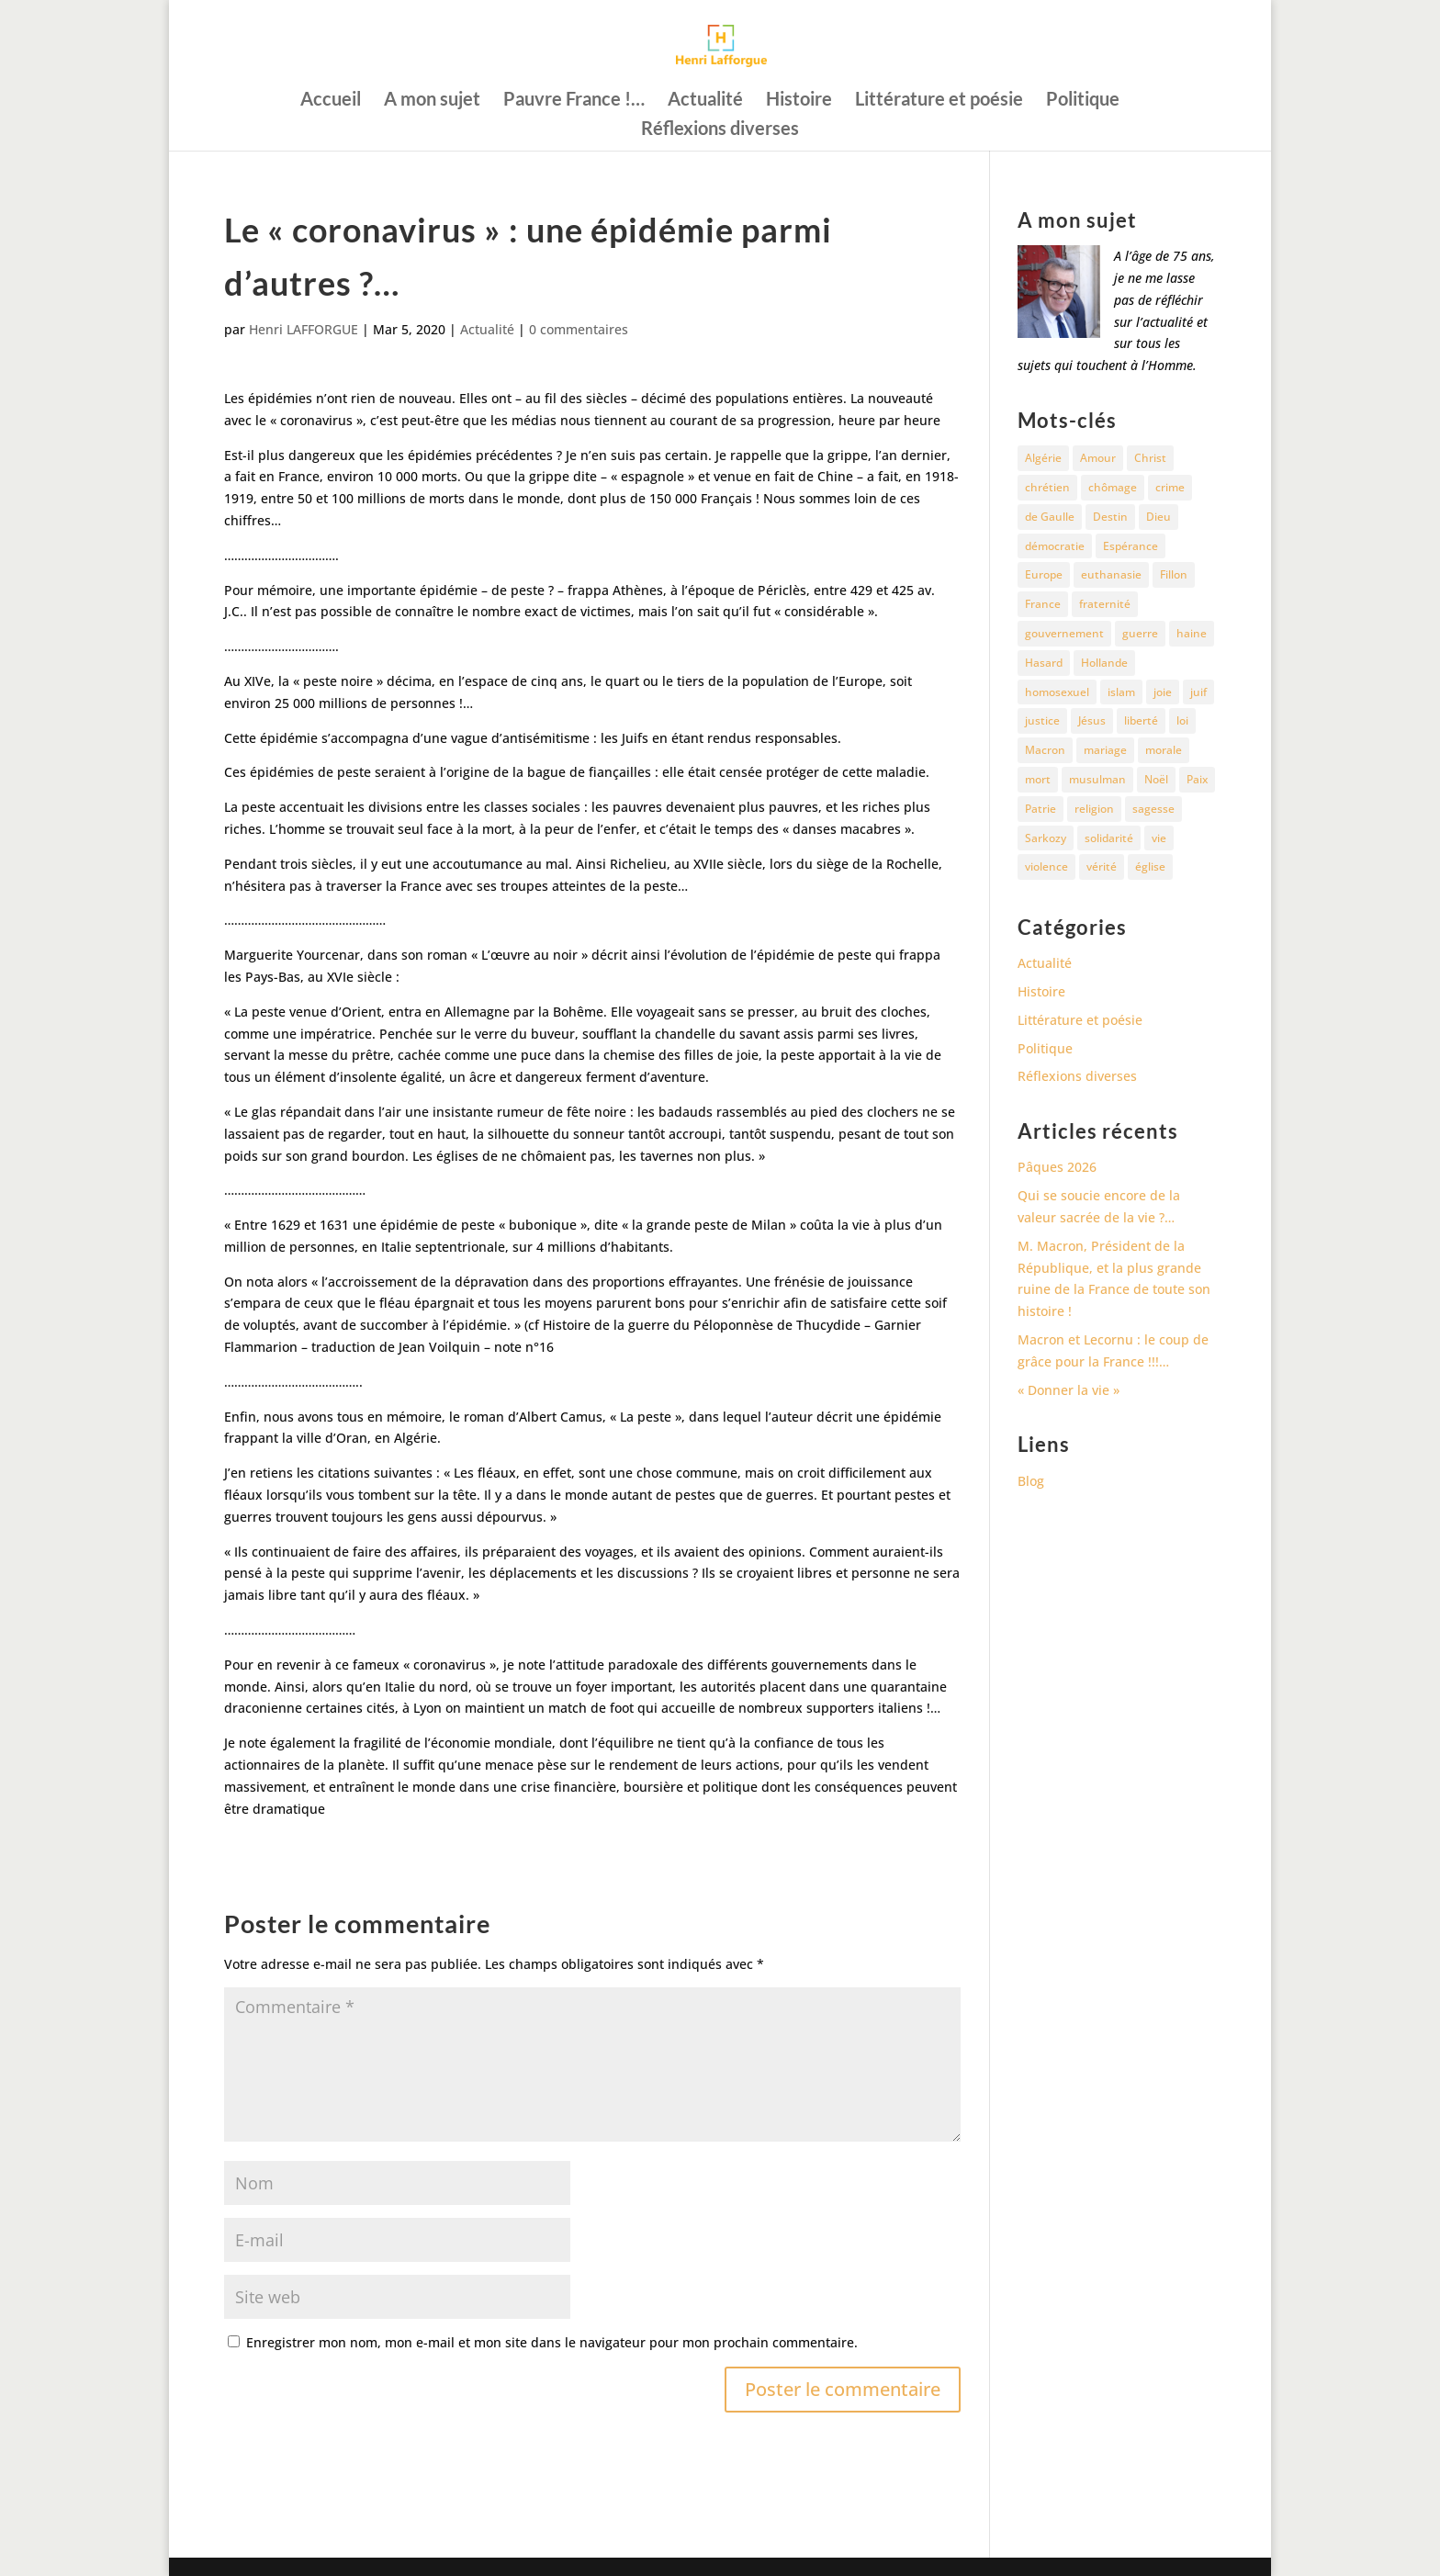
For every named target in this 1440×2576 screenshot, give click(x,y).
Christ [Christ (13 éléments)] (1150, 458)
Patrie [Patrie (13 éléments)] (1040, 808)
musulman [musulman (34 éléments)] (1097, 779)
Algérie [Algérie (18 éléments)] (1043, 458)
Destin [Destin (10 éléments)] (1110, 516)
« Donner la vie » (1068, 1390)
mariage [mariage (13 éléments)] (1105, 750)
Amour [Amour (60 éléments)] (1098, 458)
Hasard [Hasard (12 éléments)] (1044, 662)
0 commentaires (578, 329)
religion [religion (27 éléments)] (1094, 808)
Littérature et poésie (939, 100)
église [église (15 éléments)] (1150, 866)
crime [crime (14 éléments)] (1170, 487)
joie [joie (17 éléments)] (1162, 692)
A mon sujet (432, 100)
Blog (1031, 1481)
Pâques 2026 (1057, 1167)
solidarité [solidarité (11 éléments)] (1109, 838)
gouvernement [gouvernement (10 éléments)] (1064, 633)
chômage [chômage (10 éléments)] (1112, 487)
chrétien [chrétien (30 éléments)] (1047, 487)
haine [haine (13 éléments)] (1191, 633)
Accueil (330, 100)
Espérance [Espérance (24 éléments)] (1130, 546)
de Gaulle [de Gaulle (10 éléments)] (1049, 516)
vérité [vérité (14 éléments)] (1101, 866)
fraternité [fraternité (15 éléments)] (1105, 604)
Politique (1082, 100)
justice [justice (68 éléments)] (1042, 720)
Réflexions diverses (720, 130)
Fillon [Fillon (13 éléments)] (1173, 574)
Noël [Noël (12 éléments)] (1156, 779)
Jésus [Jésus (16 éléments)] (1092, 720)
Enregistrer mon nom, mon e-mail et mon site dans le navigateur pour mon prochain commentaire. (552, 2342)
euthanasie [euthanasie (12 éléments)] (1111, 574)
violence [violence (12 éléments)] (1046, 866)
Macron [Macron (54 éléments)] (1045, 750)
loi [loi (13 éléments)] (1182, 720)
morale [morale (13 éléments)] (1163, 750)
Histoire (799, 100)
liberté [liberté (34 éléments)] (1141, 720)
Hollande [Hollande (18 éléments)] (1104, 662)
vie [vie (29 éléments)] (1159, 838)
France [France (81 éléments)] (1043, 604)
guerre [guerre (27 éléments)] (1140, 633)
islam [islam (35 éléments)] (1121, 692)
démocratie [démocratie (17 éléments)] (1055, 546)
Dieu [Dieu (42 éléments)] (1158, 516)
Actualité (705, 100)
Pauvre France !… (574, 100)
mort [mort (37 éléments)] (1038, 779)
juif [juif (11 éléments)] (1198, 692)
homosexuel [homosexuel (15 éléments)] (1057, 692)
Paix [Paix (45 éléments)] (1197, 779)
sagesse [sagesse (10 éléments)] (1153, 808)
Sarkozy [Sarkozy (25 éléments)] (1045, 838)
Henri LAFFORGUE (303, 329)
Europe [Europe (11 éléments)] (1044, 574)
